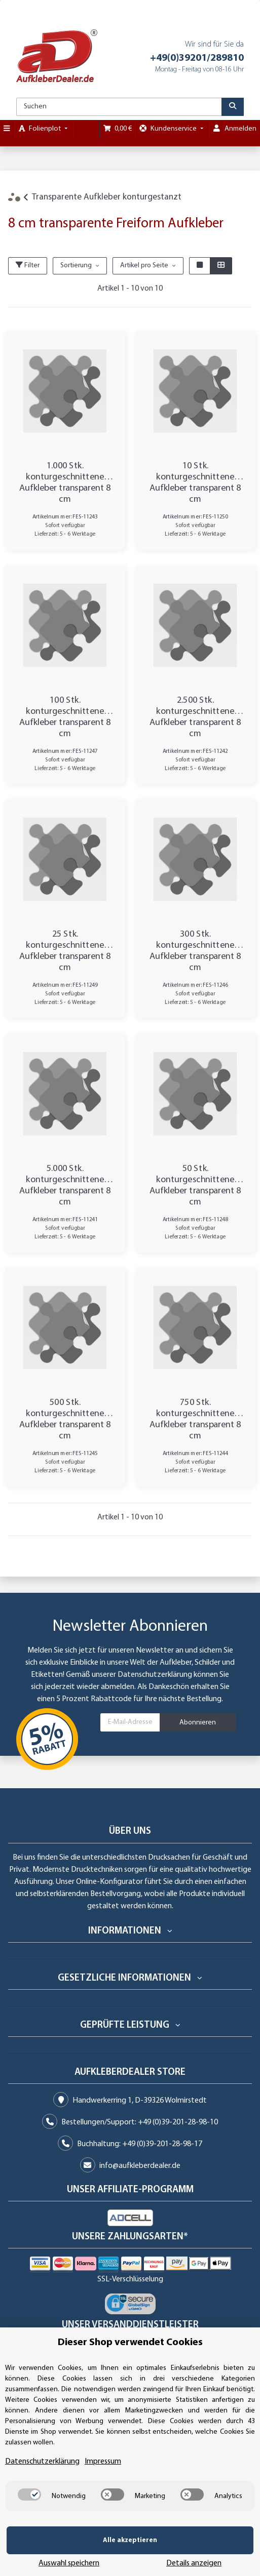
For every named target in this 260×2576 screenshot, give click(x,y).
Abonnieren (197, 1722)
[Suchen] (119, 107)
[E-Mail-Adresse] (130, 1722)
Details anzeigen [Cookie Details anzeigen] (221, 2556)
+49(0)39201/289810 (197, 58)
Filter (28, 265)
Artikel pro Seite (144, 265)
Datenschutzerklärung (155, 1675)
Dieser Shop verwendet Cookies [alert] (130, 2358)
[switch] (29, 2510)
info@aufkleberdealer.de (139, 2166)
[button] (199, 265)
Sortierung (76, 265)
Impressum (103, 2477)
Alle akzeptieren (61, 2555)
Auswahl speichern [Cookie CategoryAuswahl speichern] (153, 2556)
